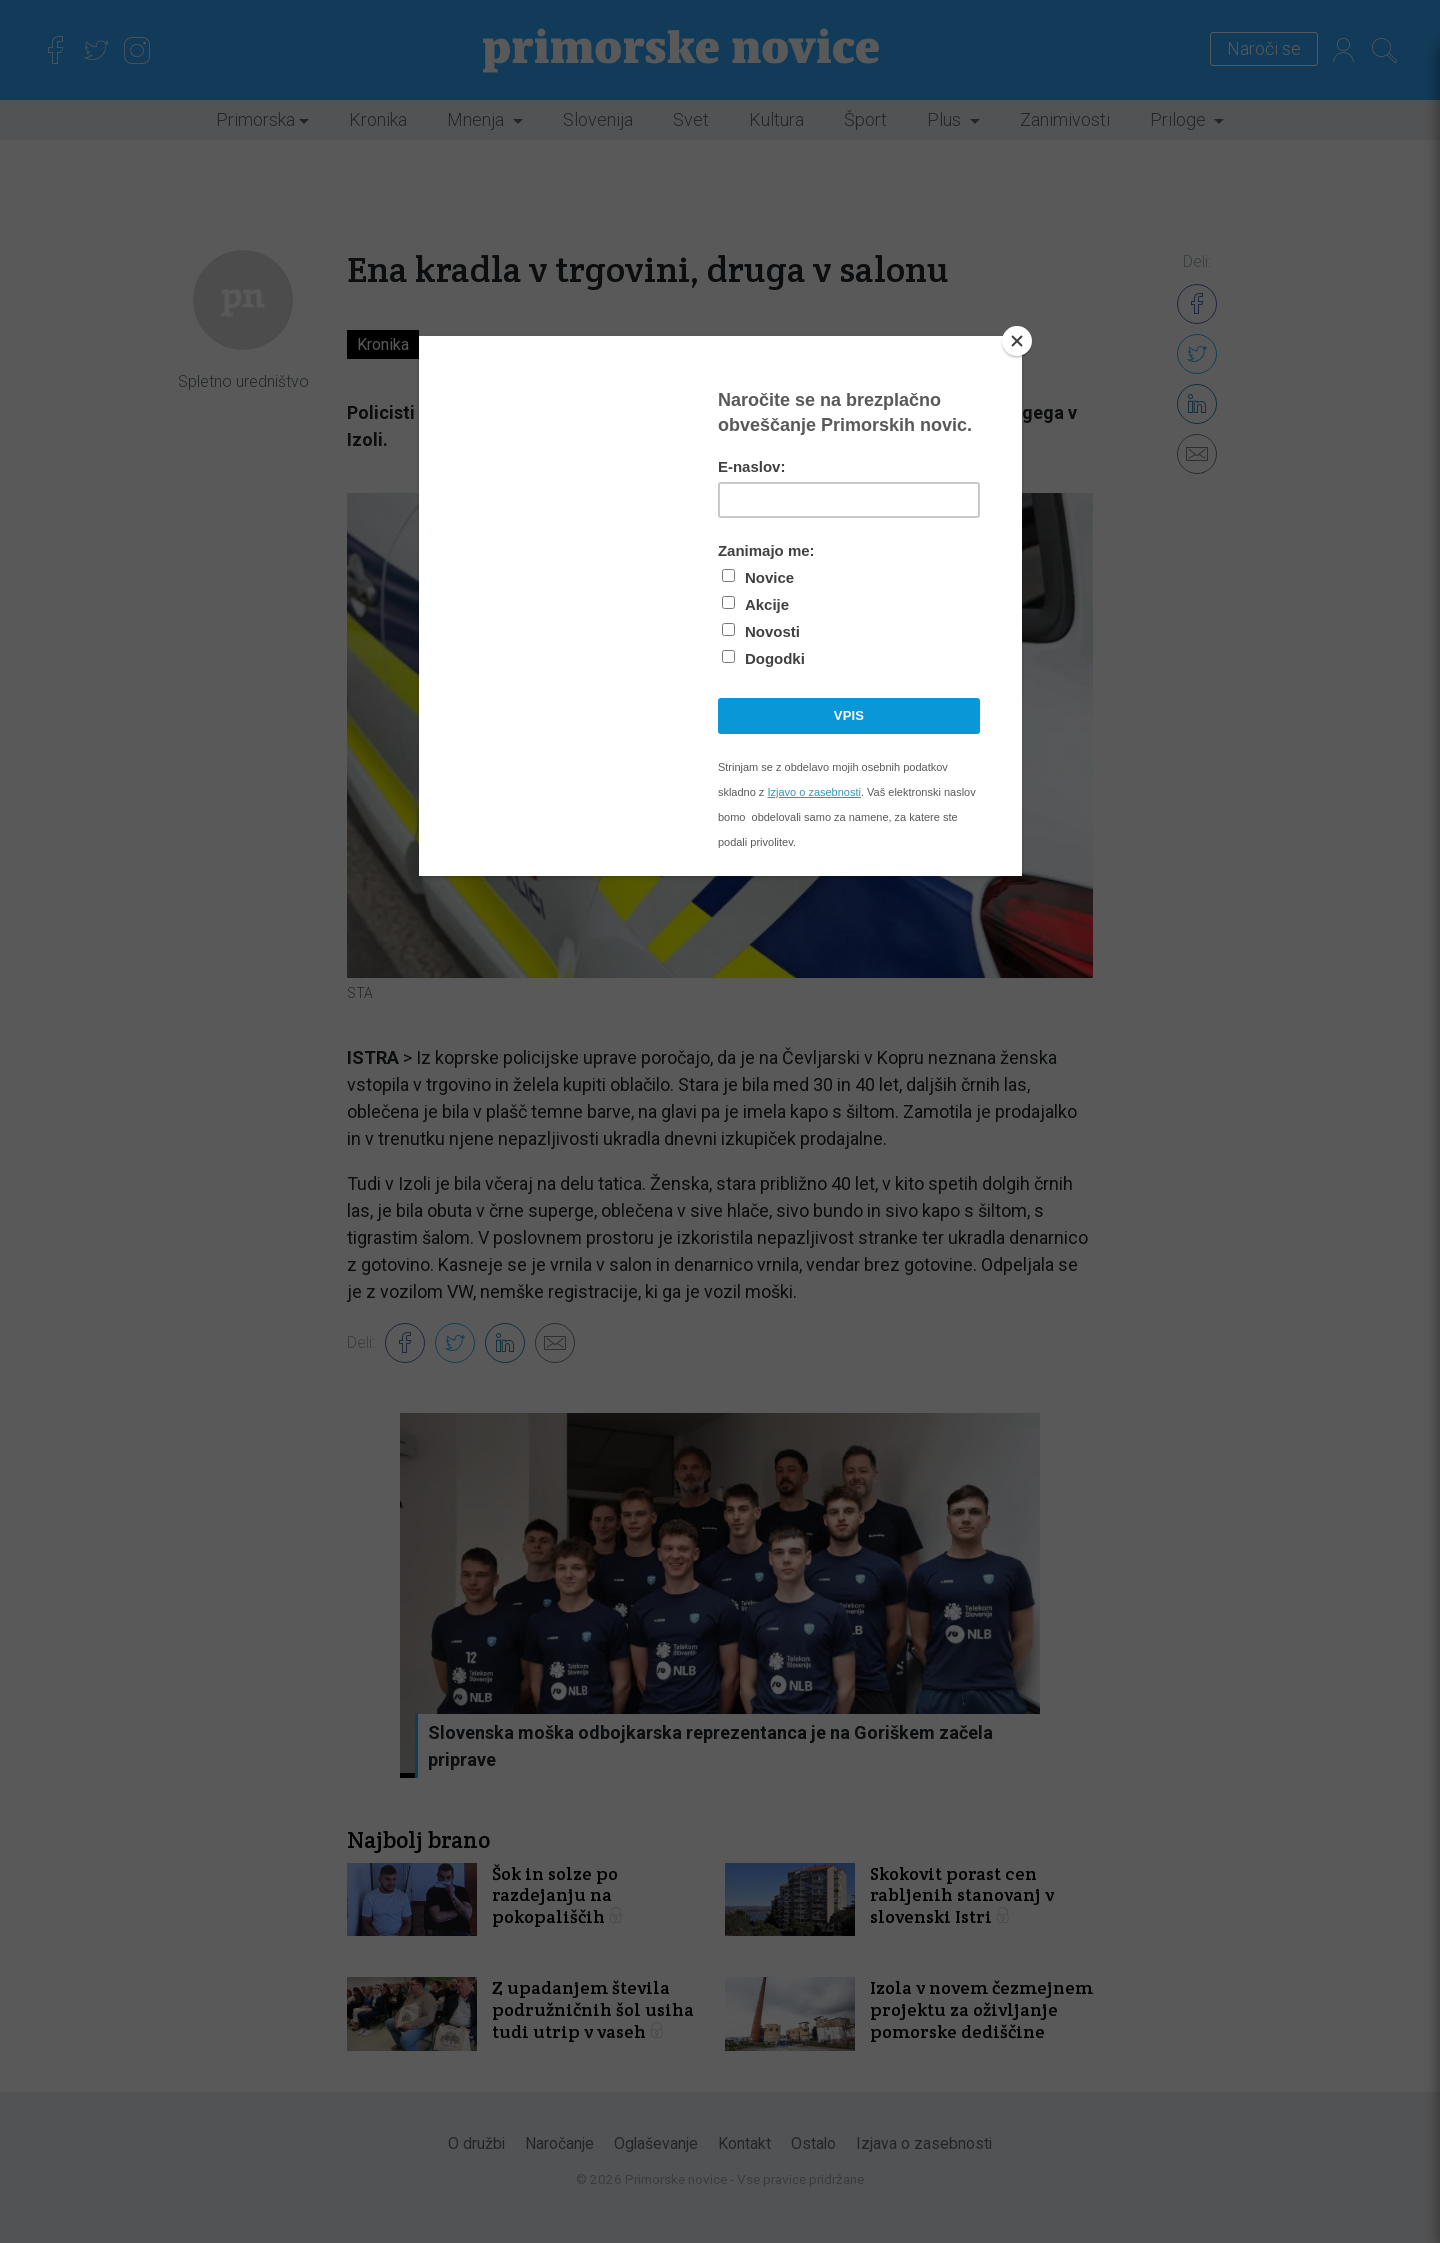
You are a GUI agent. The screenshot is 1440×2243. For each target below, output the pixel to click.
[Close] (1017, 341)
